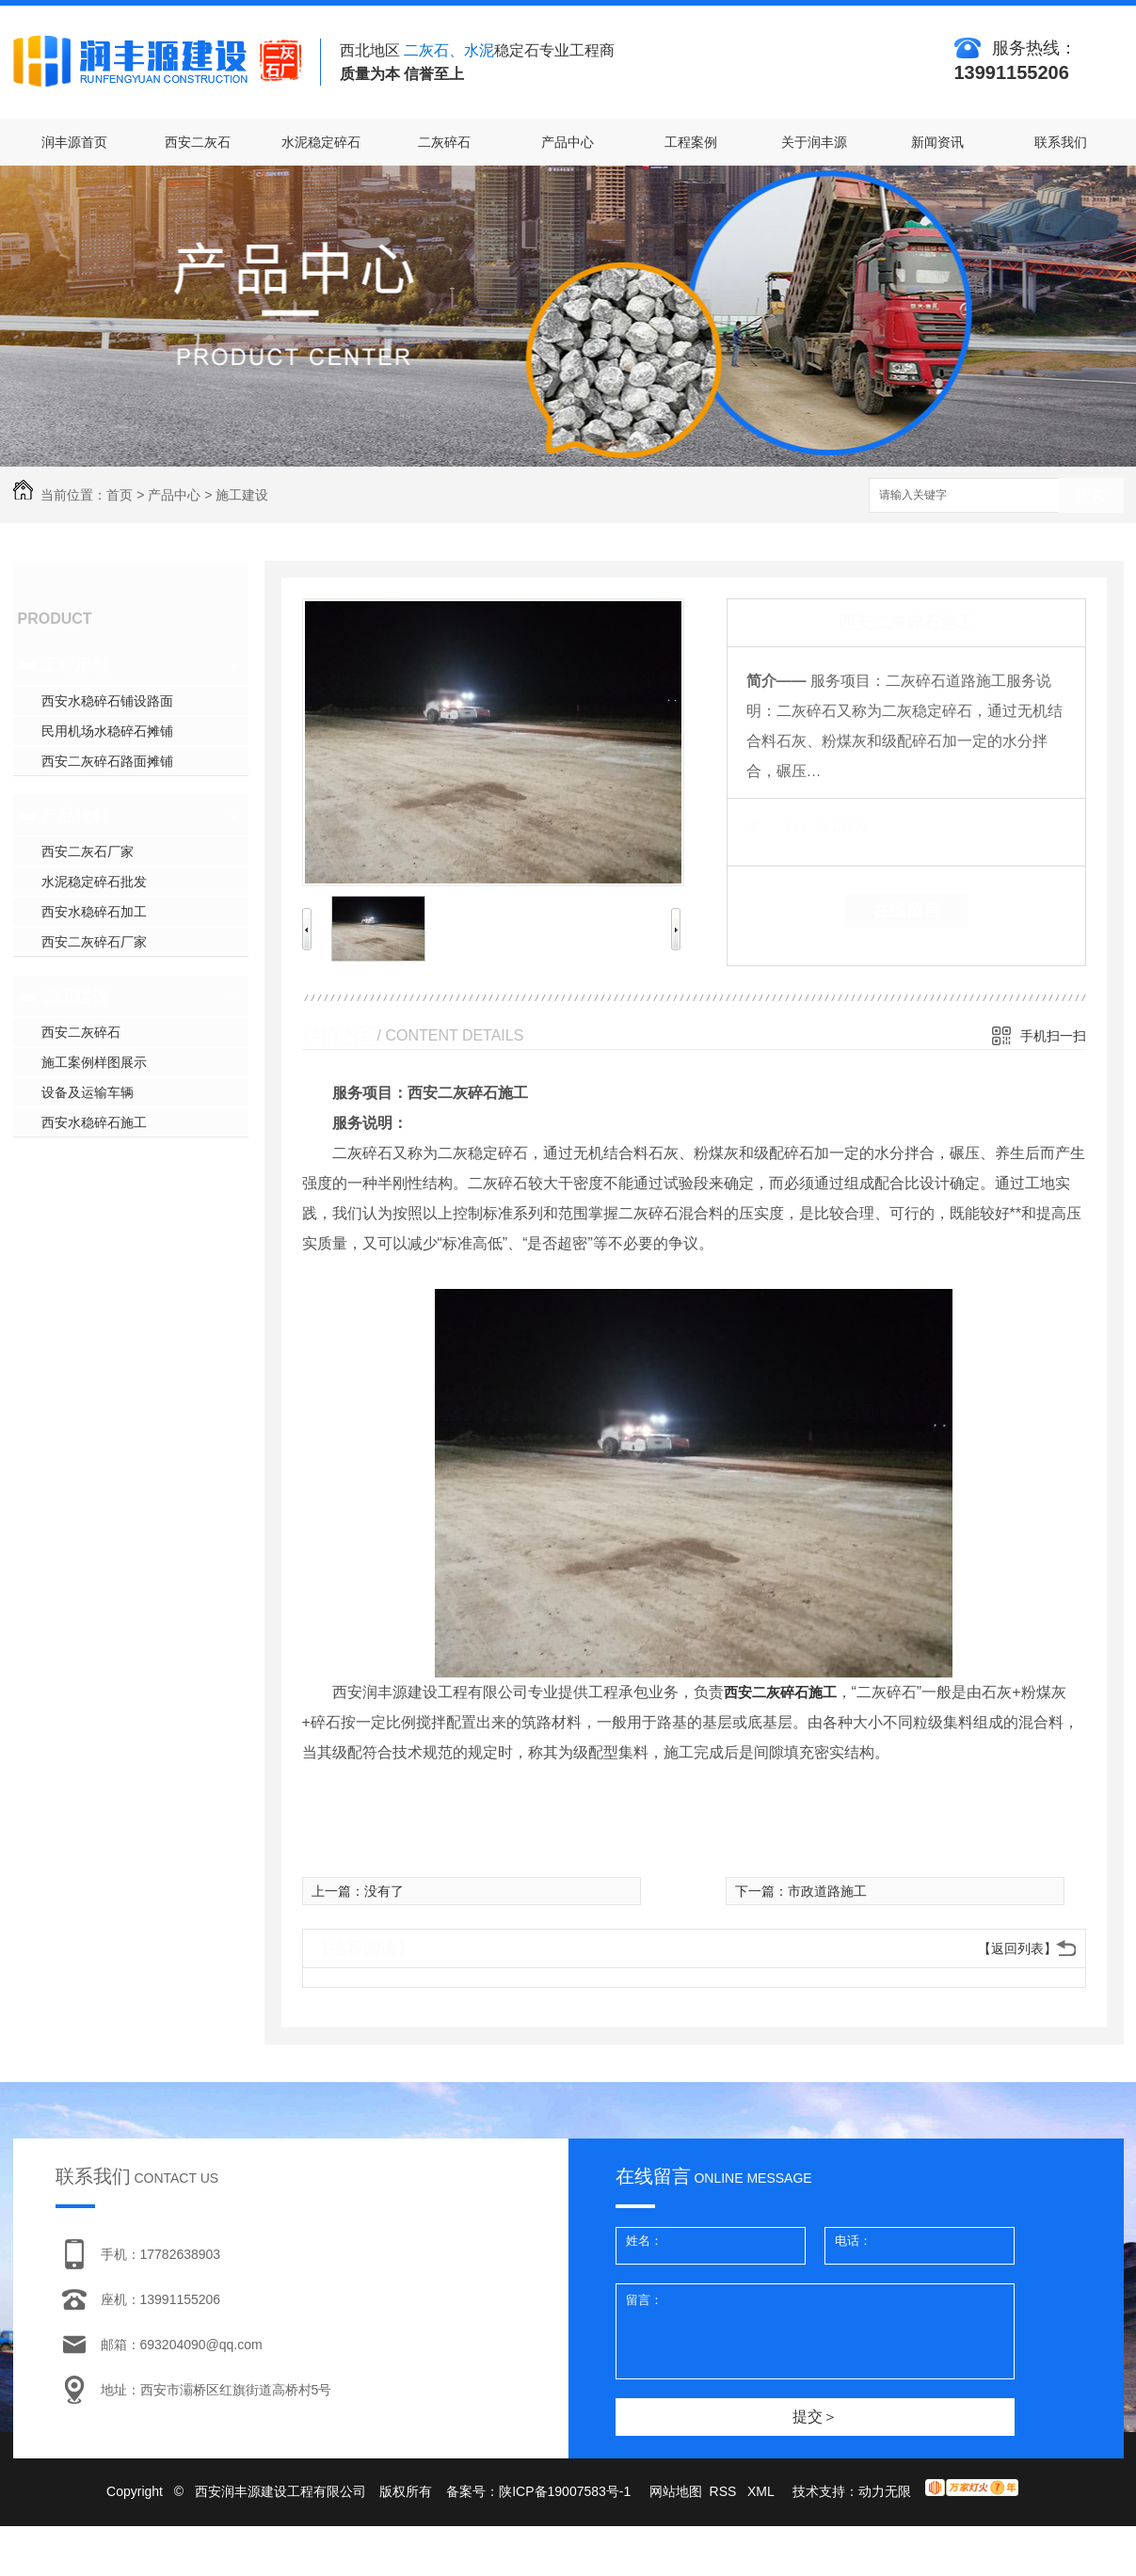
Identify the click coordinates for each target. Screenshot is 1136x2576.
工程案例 (690, 142)
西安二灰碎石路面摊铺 (107, 761)
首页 (119, 494)
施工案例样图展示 (94, 1062)
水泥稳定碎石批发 (94, 881)
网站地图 (675, 2491)
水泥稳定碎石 (320, 142)
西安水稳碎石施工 (94, 1122)
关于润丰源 (814, 142)
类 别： (778, 827)
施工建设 (242, 494)
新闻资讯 (937, 142)
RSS (725, 2491)
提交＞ (815, 2417)
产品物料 (75, 815)
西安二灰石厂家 (87, 851)
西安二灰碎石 (80, 1032)
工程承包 (75, 665)
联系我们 (1060, 142)
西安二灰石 (198, 142)
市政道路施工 (827, 1891)
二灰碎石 (444, 142)
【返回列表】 (1017, 1948)
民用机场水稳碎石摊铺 (107, 731)
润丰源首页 (74, 142)
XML (762, 2491)
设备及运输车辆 (87, 1092)
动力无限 (884, 2491)
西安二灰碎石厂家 (94, 941)
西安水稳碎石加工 (94, 911)
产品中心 (567, 142)
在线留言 (906, 910)
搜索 (1091, 496)
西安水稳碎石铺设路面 (107, 700)
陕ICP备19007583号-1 (565, 2491)
